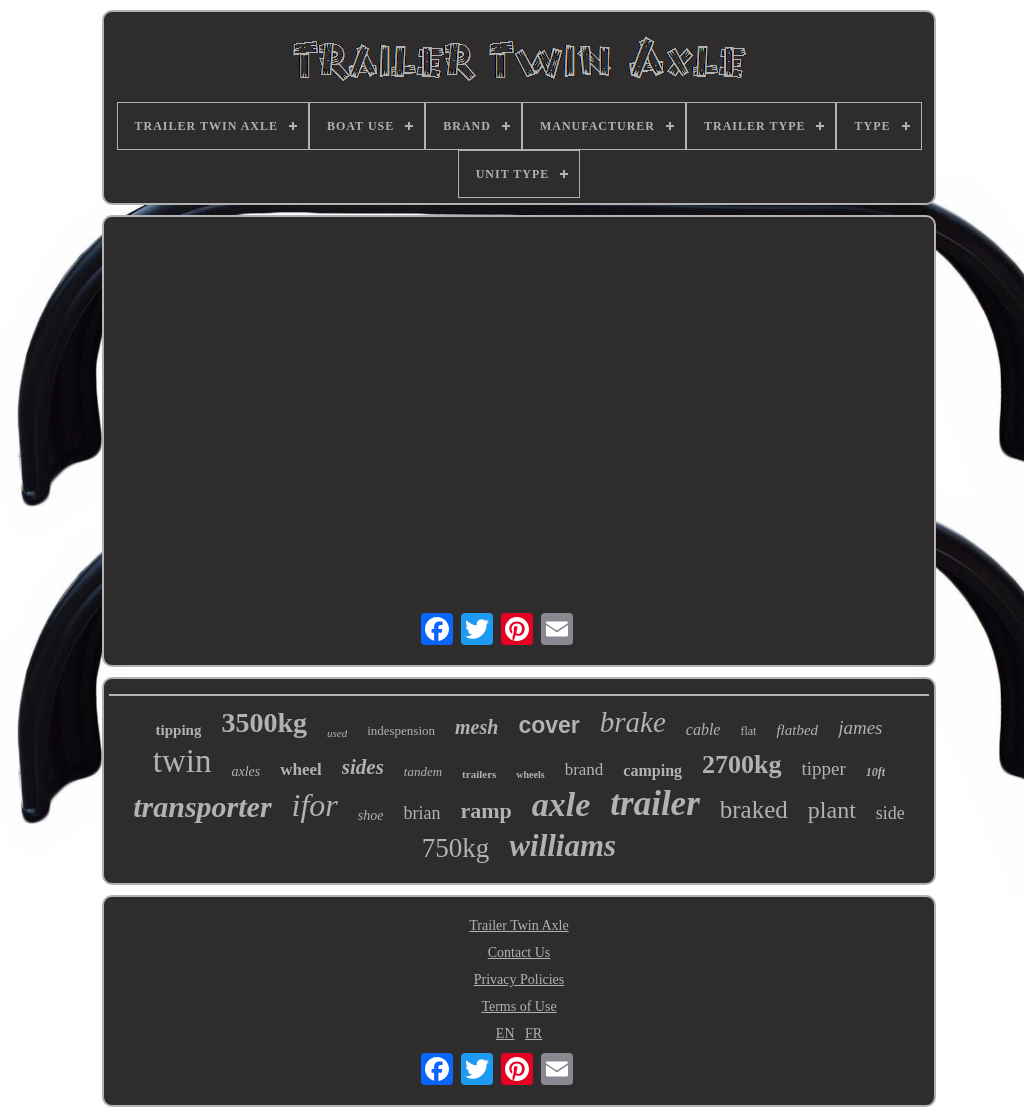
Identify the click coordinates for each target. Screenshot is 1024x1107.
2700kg (741, 764)
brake (633, 722)
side (890, 813)
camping (652, 770)
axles (246, 771)
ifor (315, 805)
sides (363, 767)
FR (533, 1033)
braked (754, 809)
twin (182, 761)
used (337, 733)
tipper (824, 768)
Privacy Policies (519, 979)
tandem (423, 771)
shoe (371, 815)
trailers (479, 774)
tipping (179, 730)
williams (562, 845)
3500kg (264, 722)
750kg (456, 848)
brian (421, 813)
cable (703, 729)
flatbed (797, 730)
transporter (202, 806)
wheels (530, 774)
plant (832, 810)
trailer (654, 803)
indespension (401, 730)
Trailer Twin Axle (518, 925)
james (860, 727)
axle (561, 804)
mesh (476, 727)
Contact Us (519, 952)
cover (548, 725)
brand (584, 769)
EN (505, 1033)
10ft (875, 772)
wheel (301, 769)
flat (748, 731)
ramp (485, 810)
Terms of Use (518, 1006)
